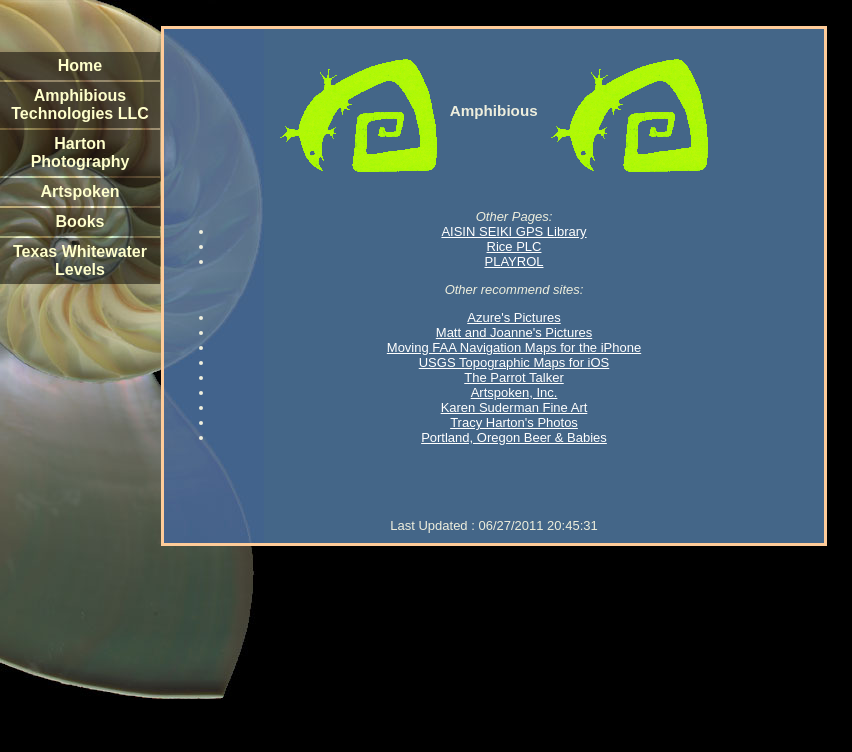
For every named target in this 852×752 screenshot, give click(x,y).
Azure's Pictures (514, 317)
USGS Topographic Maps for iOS (514, 362)
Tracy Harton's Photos (514, 422)
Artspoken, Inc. (514, 392)
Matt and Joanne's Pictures (514, 332)
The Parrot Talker (513, 377)
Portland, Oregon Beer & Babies (514, 437)
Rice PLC (514, 246)
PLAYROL (513, 261)
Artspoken (79, 191)
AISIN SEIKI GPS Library (513, 231)
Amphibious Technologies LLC (79, 104)
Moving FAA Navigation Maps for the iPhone (514, 347)
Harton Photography (80, 152)
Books (80, 221)
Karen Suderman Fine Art (514, 407)
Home (80, 65)
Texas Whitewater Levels (80, 260)
